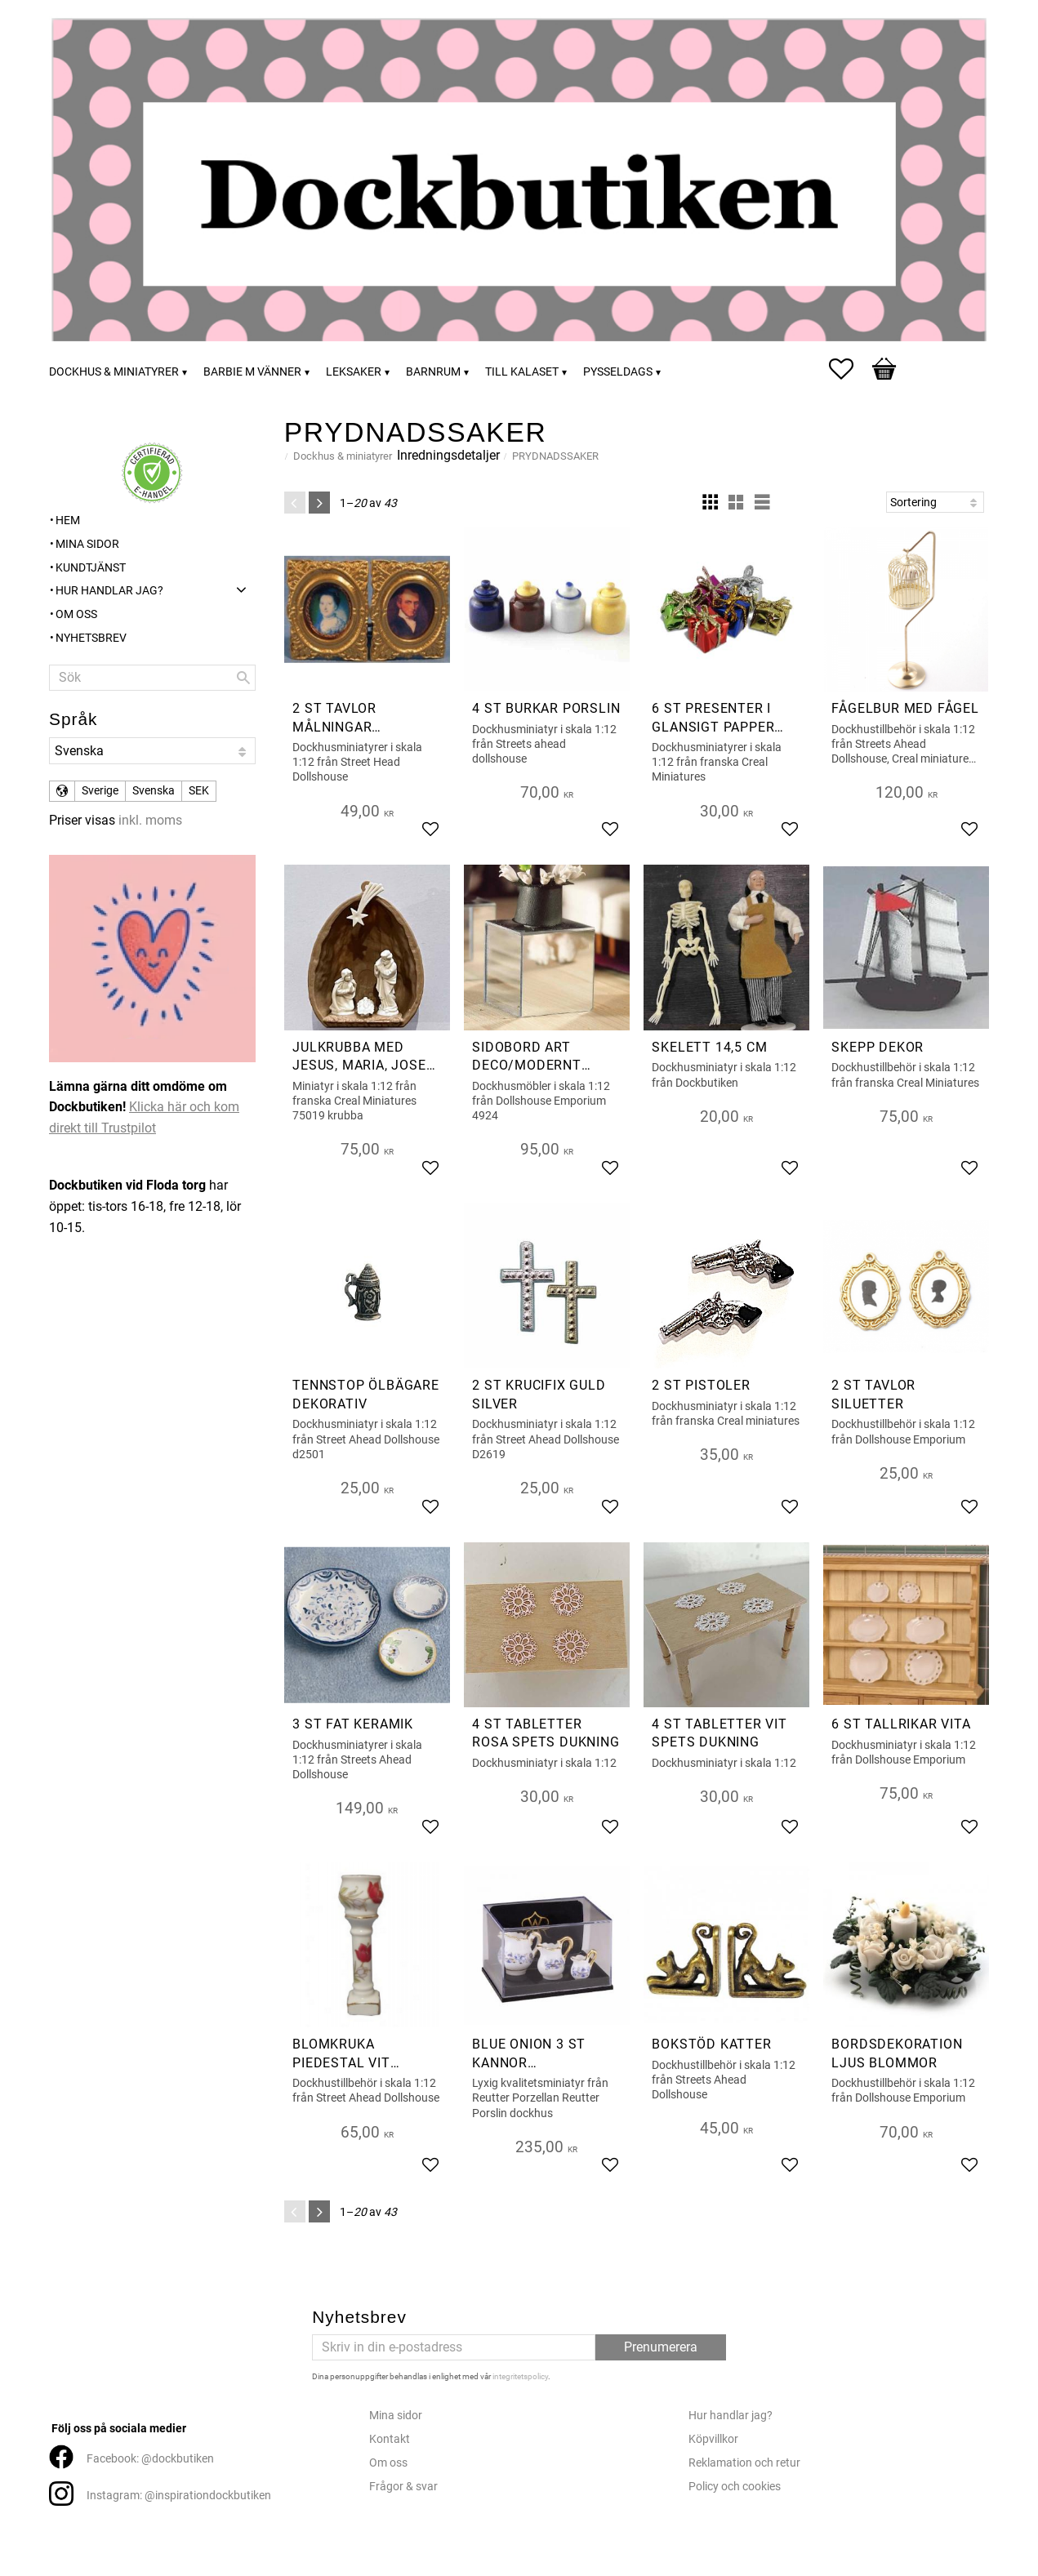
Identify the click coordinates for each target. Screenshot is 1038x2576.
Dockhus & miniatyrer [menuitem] (114, 372)
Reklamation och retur (744, 2463)
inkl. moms (150, 820)
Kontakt (389, 2439)
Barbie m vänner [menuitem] (252, 372)
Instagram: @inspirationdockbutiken (179, 2496)
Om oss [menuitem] (76, 614)
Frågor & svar (403, 2487)
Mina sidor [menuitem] (87, 544)
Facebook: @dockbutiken (150, 2459)
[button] (849, 369)
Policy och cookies (734, 2487)
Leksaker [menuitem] (353, 372)
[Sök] (243, 677)
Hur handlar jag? (730, 2416)
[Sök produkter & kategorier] (152, 678)
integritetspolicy (520, 2376)
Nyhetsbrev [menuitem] (91, 638)
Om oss (388, 2463)
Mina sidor (395, 2416)
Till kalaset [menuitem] (522, 372)
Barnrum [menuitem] (433, 372)
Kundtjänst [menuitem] (91, 568)
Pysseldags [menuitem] (618, 372)
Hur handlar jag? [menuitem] (109, 591)
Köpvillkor (713, 2439)
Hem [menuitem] (68, 520)
